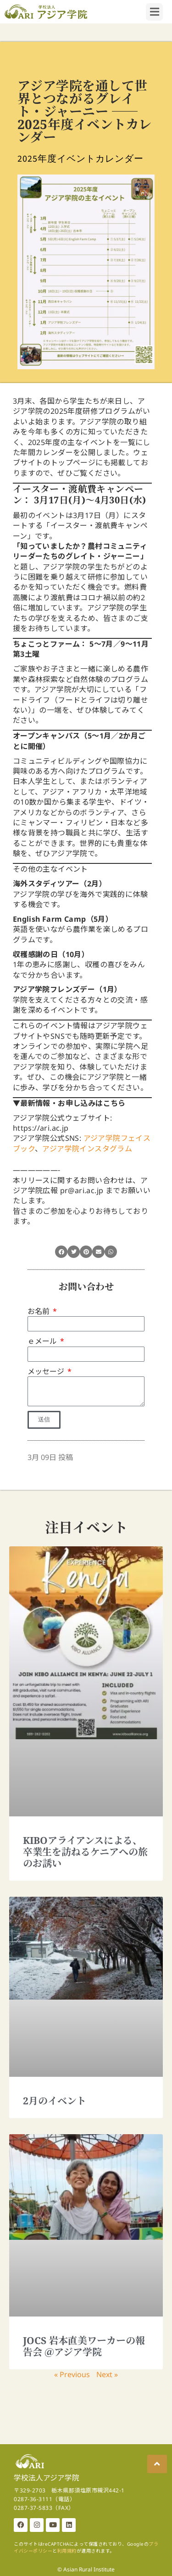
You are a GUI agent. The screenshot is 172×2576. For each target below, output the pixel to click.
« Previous (72, 2374)
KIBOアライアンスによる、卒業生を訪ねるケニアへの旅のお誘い (85, 1852)
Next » (107, 2374)
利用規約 (67, 2551)
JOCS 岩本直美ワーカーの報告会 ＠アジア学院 (84, 2346)
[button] (61, 1252)
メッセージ (47, 1371)
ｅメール (43, 1341)
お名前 (39, 1311)
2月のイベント (54, 2100)
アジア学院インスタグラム (87, 1149)
